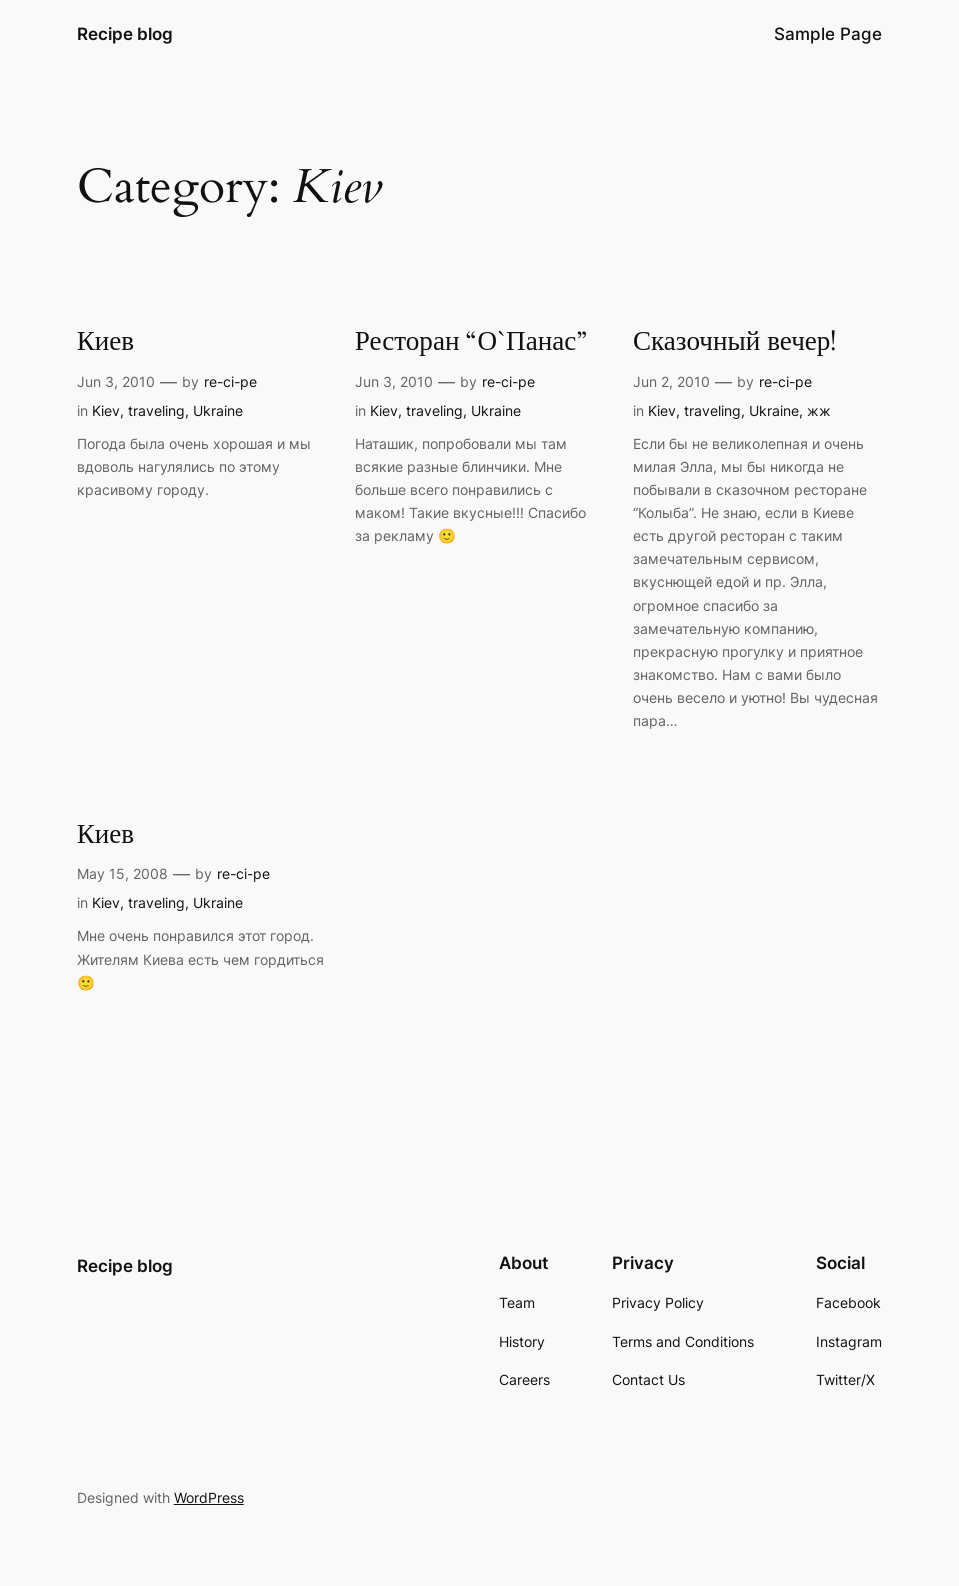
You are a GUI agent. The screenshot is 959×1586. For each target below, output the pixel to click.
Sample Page (828, 34)
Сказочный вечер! (734, 342)
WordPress (209, 1497)
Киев (105, 342)
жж (819, 410)
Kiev (106, 410)
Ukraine (218, 410)
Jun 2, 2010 (671, 381)
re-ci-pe (230, 381)
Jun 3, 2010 (116, 381)
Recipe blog (125, 33)
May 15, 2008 (122, 873)
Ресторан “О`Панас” (471, 342)
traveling (156, 410)
